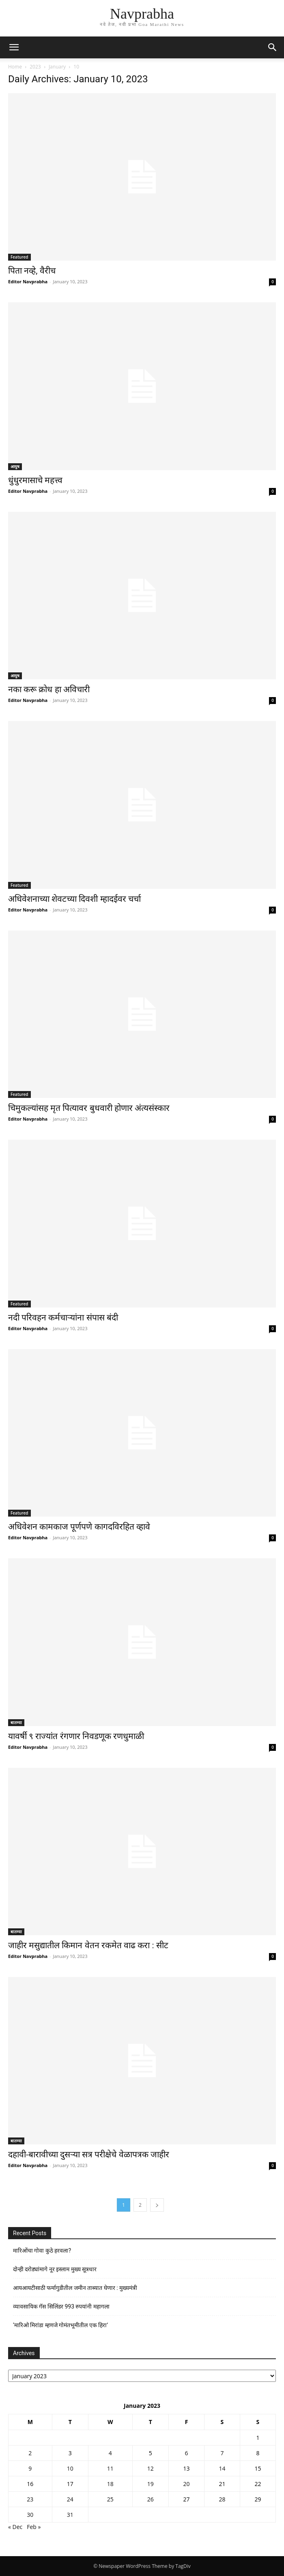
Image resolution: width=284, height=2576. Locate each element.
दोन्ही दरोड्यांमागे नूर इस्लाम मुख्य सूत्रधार (55, 2269)
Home (15, 66)
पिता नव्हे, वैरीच (32, 271)
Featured (19, 257)
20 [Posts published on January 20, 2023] (186, 2484)
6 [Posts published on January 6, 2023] (186, 2453)
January (57, 66)
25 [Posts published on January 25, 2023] (110, 2499)
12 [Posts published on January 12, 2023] (150, 2468)
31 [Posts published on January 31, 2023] (70, 2514)
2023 (35, 66)
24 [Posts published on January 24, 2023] (70, 2499)
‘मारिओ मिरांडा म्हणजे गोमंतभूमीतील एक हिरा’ (60, 2325)
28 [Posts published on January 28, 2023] (222, 2499)
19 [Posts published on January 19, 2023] (150, 2484)
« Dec (15, 2527)
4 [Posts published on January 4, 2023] (110, 2453)
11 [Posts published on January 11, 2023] (110, 2468)
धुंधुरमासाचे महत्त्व (35, 480)
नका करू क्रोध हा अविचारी (49, 689)
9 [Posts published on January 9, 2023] (30, 2468)
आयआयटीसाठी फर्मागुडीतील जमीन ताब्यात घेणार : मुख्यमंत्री (75, 2288)
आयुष (15, 466)
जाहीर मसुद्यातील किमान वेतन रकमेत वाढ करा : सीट (88, 1945)
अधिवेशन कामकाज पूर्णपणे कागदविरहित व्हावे (79, 1527)
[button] (14, 47)
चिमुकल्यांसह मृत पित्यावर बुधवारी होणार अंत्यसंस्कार (89, 1108)
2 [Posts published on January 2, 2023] (30, 2453)
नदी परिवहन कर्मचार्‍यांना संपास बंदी (63, 1317)
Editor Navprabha (27, 281)
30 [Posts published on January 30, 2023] (30, 2514)
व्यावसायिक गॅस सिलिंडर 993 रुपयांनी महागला (61, 2306)
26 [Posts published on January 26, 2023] (150, 2499)
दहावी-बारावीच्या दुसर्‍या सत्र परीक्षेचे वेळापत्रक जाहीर (88, 2154)
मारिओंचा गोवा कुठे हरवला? (42, 2250)
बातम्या (16, 1722)
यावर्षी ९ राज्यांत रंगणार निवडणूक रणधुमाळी (76, 1736)
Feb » (34, 2527)
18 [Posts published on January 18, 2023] (110, 2484)
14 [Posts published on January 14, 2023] (222, 2468)
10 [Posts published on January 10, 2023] (70, 2468)
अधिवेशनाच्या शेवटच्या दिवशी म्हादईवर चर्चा (74, 899)
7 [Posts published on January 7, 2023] (222, 2453)
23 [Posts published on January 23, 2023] (30, 2499)
